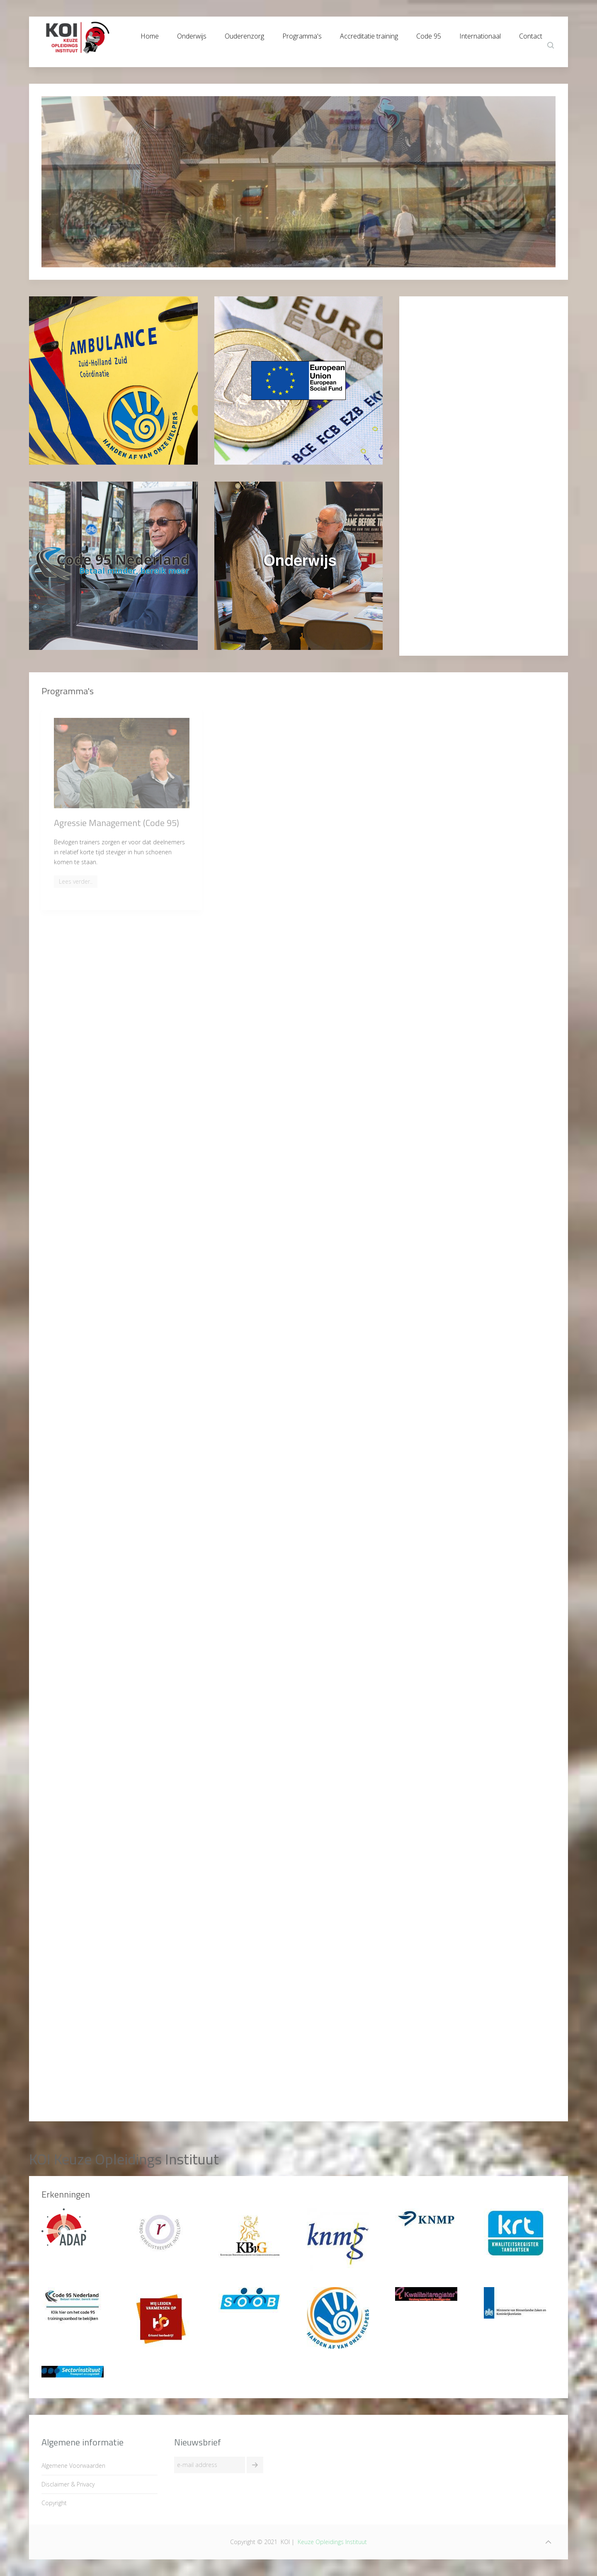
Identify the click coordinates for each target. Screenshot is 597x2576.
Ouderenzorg (244, 34)
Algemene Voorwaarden (73, 2465)
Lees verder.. (75, 881)
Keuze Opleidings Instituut (332, 2542)
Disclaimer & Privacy (68, 2484)
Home (150, 34)
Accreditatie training (369, 34)
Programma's (302, 34)
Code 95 (428, 34)
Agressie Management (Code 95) (116, 823)
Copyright (54, 2503)
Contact (530, 34)
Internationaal (480, 34)
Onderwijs (191, 34)
